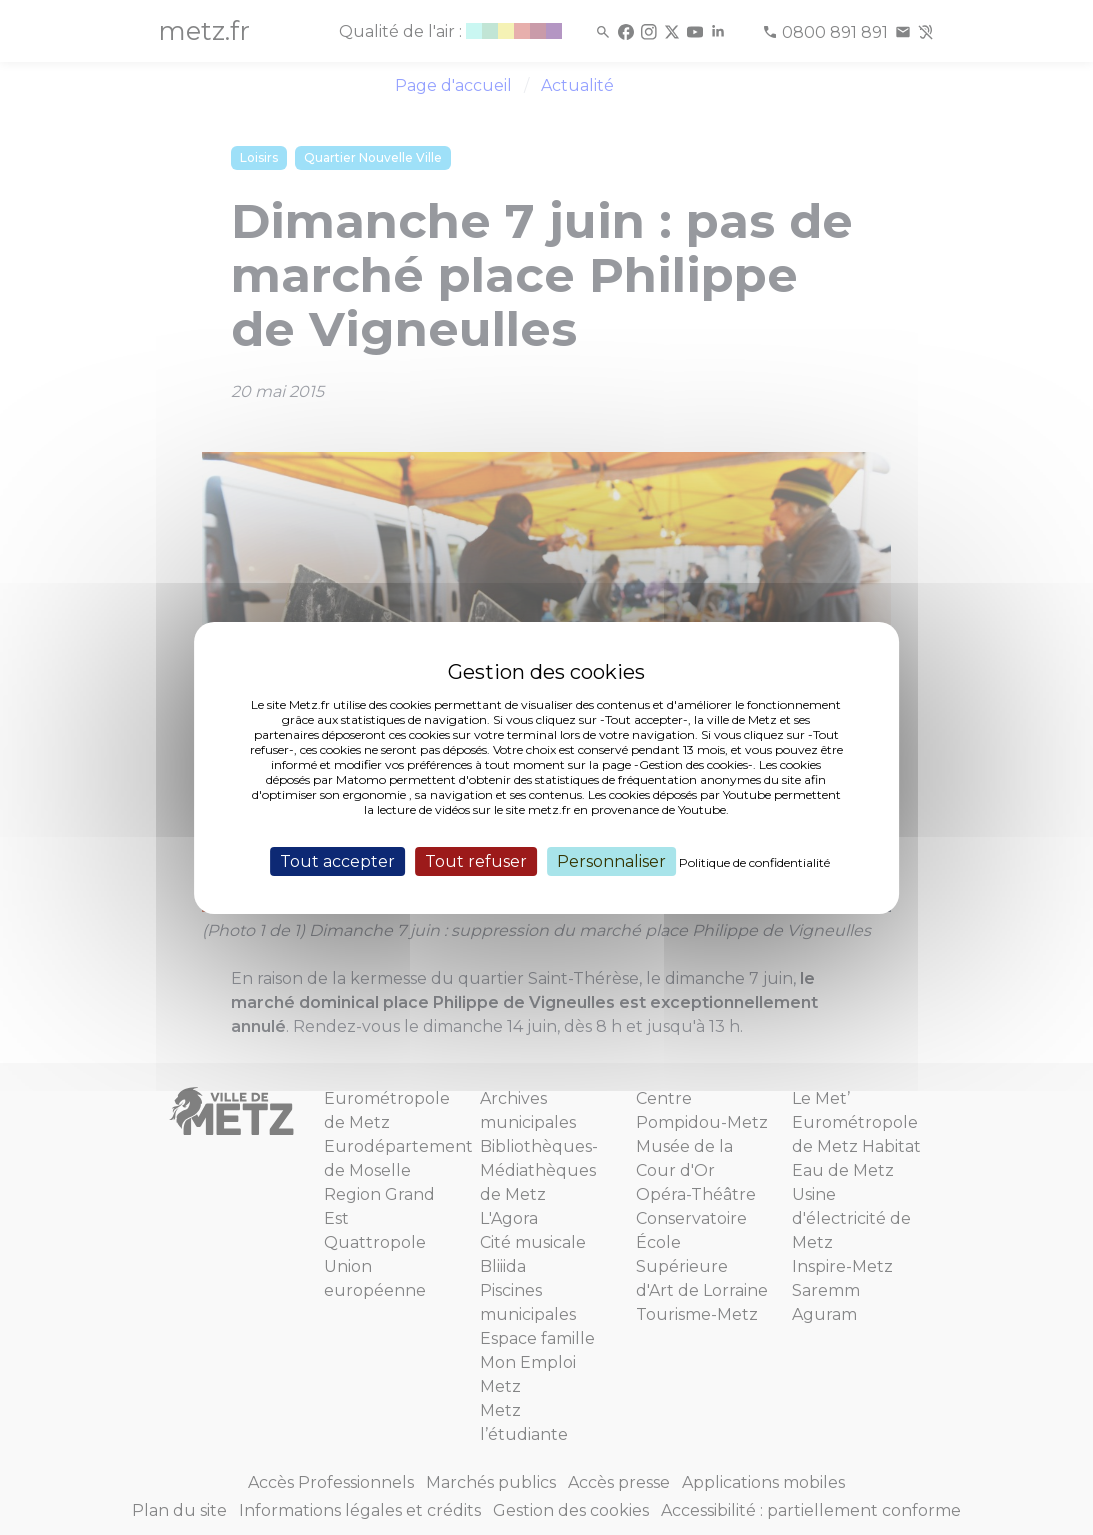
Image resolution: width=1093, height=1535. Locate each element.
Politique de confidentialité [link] (754, 861)
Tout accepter (337, 860)
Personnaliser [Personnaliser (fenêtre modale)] (611, 860)
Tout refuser (476, 860)
